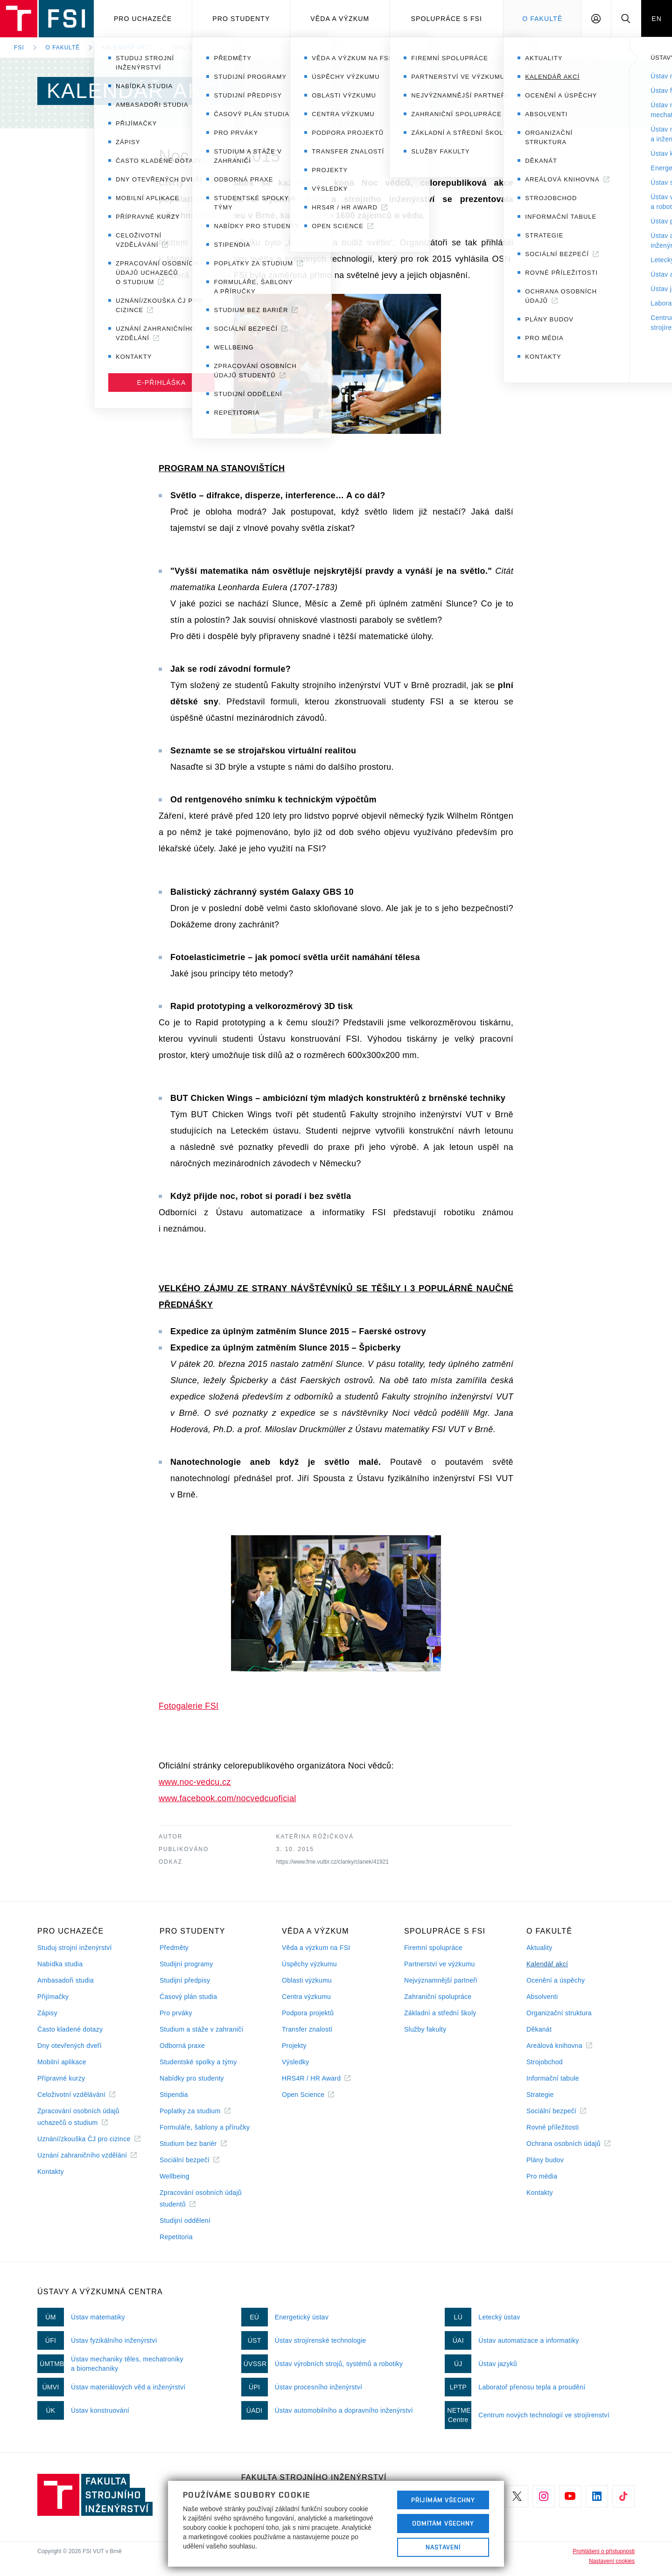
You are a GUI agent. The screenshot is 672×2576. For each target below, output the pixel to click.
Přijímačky (53, 1996)
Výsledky (295, 2062)
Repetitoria (176, 2237)
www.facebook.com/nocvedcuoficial (227, 1798)
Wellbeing (174, 2176)
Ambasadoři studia (65, 1980)
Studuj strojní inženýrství (74, 1947)
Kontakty (50, 2171)
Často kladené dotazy (70, 2029)
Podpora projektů (308, 2013)
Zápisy (47, 2013)
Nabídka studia (60, 1964)
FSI (19, 47)
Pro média (541, 2176)
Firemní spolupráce (433, 1947)
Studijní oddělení (185, 2220)
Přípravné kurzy (61, 2078)
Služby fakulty (425, 2029)
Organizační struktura (559, 2013)
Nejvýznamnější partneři (440, 1980)
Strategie (540, 2094)
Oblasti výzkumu (307, 1980)
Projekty (294, 2045)
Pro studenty (241, 18)
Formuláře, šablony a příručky (205, 2127)
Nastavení (443, 2547)
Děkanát (539, 2029)
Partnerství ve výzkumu (439, 1964)
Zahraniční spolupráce (437, 1996)
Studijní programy (186, 1964)
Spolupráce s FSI (447, 18)
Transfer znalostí (307, 2029)
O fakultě (63, 47)
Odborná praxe (182, 2045)
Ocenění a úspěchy (555, 1980)
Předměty (174, 1947)
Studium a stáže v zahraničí (202, 2029)
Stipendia (174, 2094)
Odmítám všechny (443, 2523)
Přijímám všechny (443, 2500)
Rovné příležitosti (552, 2127)
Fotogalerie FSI (188, 1706)
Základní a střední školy (440, 2013)
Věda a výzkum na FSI (316, 1947)
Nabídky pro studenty (192, 2078)
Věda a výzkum (339, 18)
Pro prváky (176, 2013)
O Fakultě (542, 18)
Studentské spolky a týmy (198, 2062)
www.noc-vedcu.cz (195, 1782)
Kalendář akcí (126, 47)
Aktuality (539, 1947)
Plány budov (545, 2160)
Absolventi (542, 1996)
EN (656, 18)
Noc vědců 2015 (200, 47)
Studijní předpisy (185, 1980)
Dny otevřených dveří (69, 2045)
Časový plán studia (188, 1996)
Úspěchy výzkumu (309, 1964)
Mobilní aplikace (61, 2062)
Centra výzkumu (306, 1996)
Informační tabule (552, 2078)
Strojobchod (544, 2062)
